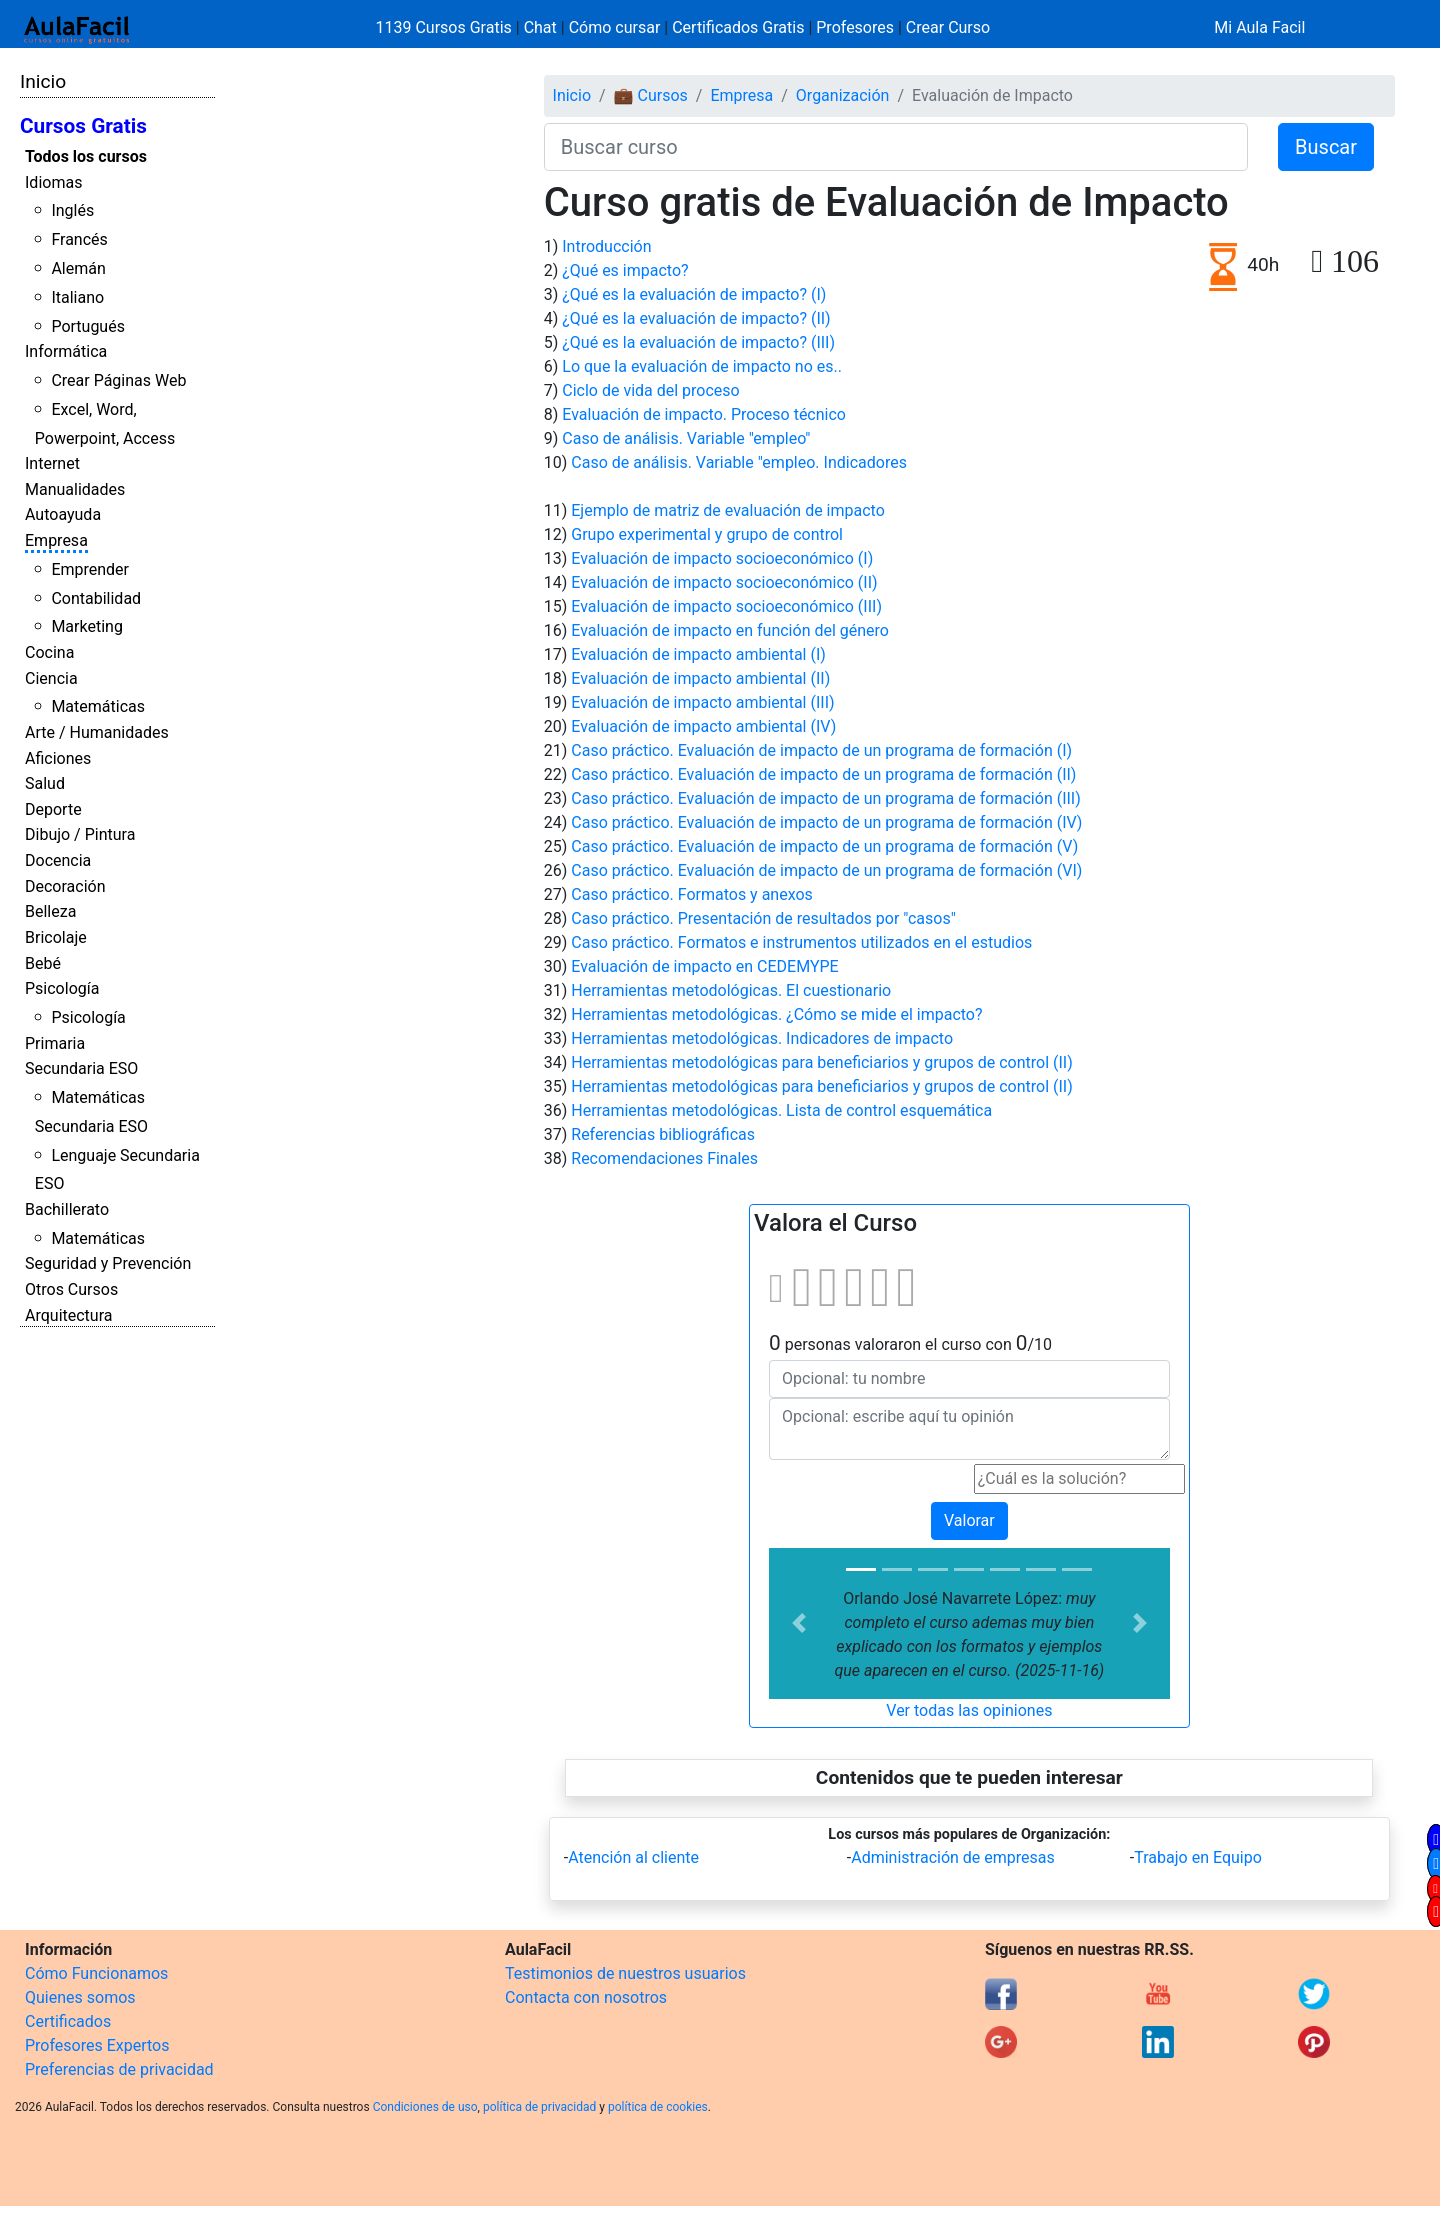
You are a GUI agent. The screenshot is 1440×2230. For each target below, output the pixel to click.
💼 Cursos (651, 95)
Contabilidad (96, 598)
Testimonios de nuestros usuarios (625, 1973)
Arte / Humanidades (97, 732)
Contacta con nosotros (586, 1997)
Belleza (50, 911)
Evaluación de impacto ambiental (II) (700, 678)
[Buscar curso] (896, 147)
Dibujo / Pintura (80, 834)
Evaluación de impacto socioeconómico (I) (722, 558)
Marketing (86, 626)
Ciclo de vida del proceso (650, 390)
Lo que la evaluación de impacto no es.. (702, 366)
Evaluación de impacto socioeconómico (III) (726, 606)
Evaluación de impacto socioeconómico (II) (724, 582)
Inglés (72, 210)
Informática (66, 351)
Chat (540, 27)
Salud (45, 783)
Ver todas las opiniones (969, 1710)
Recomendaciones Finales (664, 1158)
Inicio (43, 81)
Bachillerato (67, 1209)
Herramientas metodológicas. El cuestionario (731, 990)
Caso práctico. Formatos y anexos (692, 894)
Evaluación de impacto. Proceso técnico (704, 414)
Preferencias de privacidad (119, 2069)
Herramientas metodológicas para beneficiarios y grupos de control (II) (822, 1062)
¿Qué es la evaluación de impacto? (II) (696, 318)
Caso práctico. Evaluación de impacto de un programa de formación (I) (821, 750)
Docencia (58, 860)
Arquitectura (68, 1315)
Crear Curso (948, 27)
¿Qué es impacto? (625, 270)
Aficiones (58, 758)
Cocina (49, 652)
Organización (843, 95)
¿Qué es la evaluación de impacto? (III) (698, 342)
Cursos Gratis (83, 126)
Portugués (88, 326)
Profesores (855, 27)
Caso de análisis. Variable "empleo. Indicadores (739, 462)
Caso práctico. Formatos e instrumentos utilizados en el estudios (801, 942)
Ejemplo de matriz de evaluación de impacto (728, 510)
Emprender (90, 569)
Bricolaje (56, 937)
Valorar (969, 1520)
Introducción (606, 246)
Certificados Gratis (738, 27)
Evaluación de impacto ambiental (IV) (703, 726)
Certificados (68, 2021)
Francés (79, 239)
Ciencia (51, 678)
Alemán (78, 268)
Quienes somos (80, 1997)
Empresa (56, 540)
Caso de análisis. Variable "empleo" (686, 438)
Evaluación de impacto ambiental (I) (698, 654)
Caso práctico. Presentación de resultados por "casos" (763, 918)
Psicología (62, 988)
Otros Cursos (71, 1289)
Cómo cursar (615, 27)
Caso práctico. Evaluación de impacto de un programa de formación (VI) (826, 870)
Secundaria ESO (81, 1068)
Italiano (77, 297)
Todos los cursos (86, 156)
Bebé (43, 963)
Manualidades (75, 489)
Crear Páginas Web (118, 380)
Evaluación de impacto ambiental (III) (702, 702)
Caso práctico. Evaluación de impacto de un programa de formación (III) (826, 798)
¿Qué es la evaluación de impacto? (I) (694, 294)
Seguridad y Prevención (108, 1263)
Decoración (65, 886)
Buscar (1326, 147)
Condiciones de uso (425, 2107)
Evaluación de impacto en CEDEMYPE (704, 966)
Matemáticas (98, 706)
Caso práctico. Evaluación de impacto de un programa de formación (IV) (826, 822)
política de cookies (658, 2107)
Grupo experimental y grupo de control (707, 534)
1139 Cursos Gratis (446, 27)
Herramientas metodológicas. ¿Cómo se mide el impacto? (776, 1014)
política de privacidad (539, 2107)
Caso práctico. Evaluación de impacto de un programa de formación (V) (824, 846)
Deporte (53, 809)
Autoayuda (63, 514)
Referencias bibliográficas (663, 1134)
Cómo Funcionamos (96, 1973)
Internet (52, 463)
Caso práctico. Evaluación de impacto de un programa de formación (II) (823, 774)
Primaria (55, 1043)
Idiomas (53, 182)
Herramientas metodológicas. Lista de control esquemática (781, 1110)
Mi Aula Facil (1259, 27)
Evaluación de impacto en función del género (730, 630)
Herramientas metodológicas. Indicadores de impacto (762, 1038)
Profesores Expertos (97, 2045)
